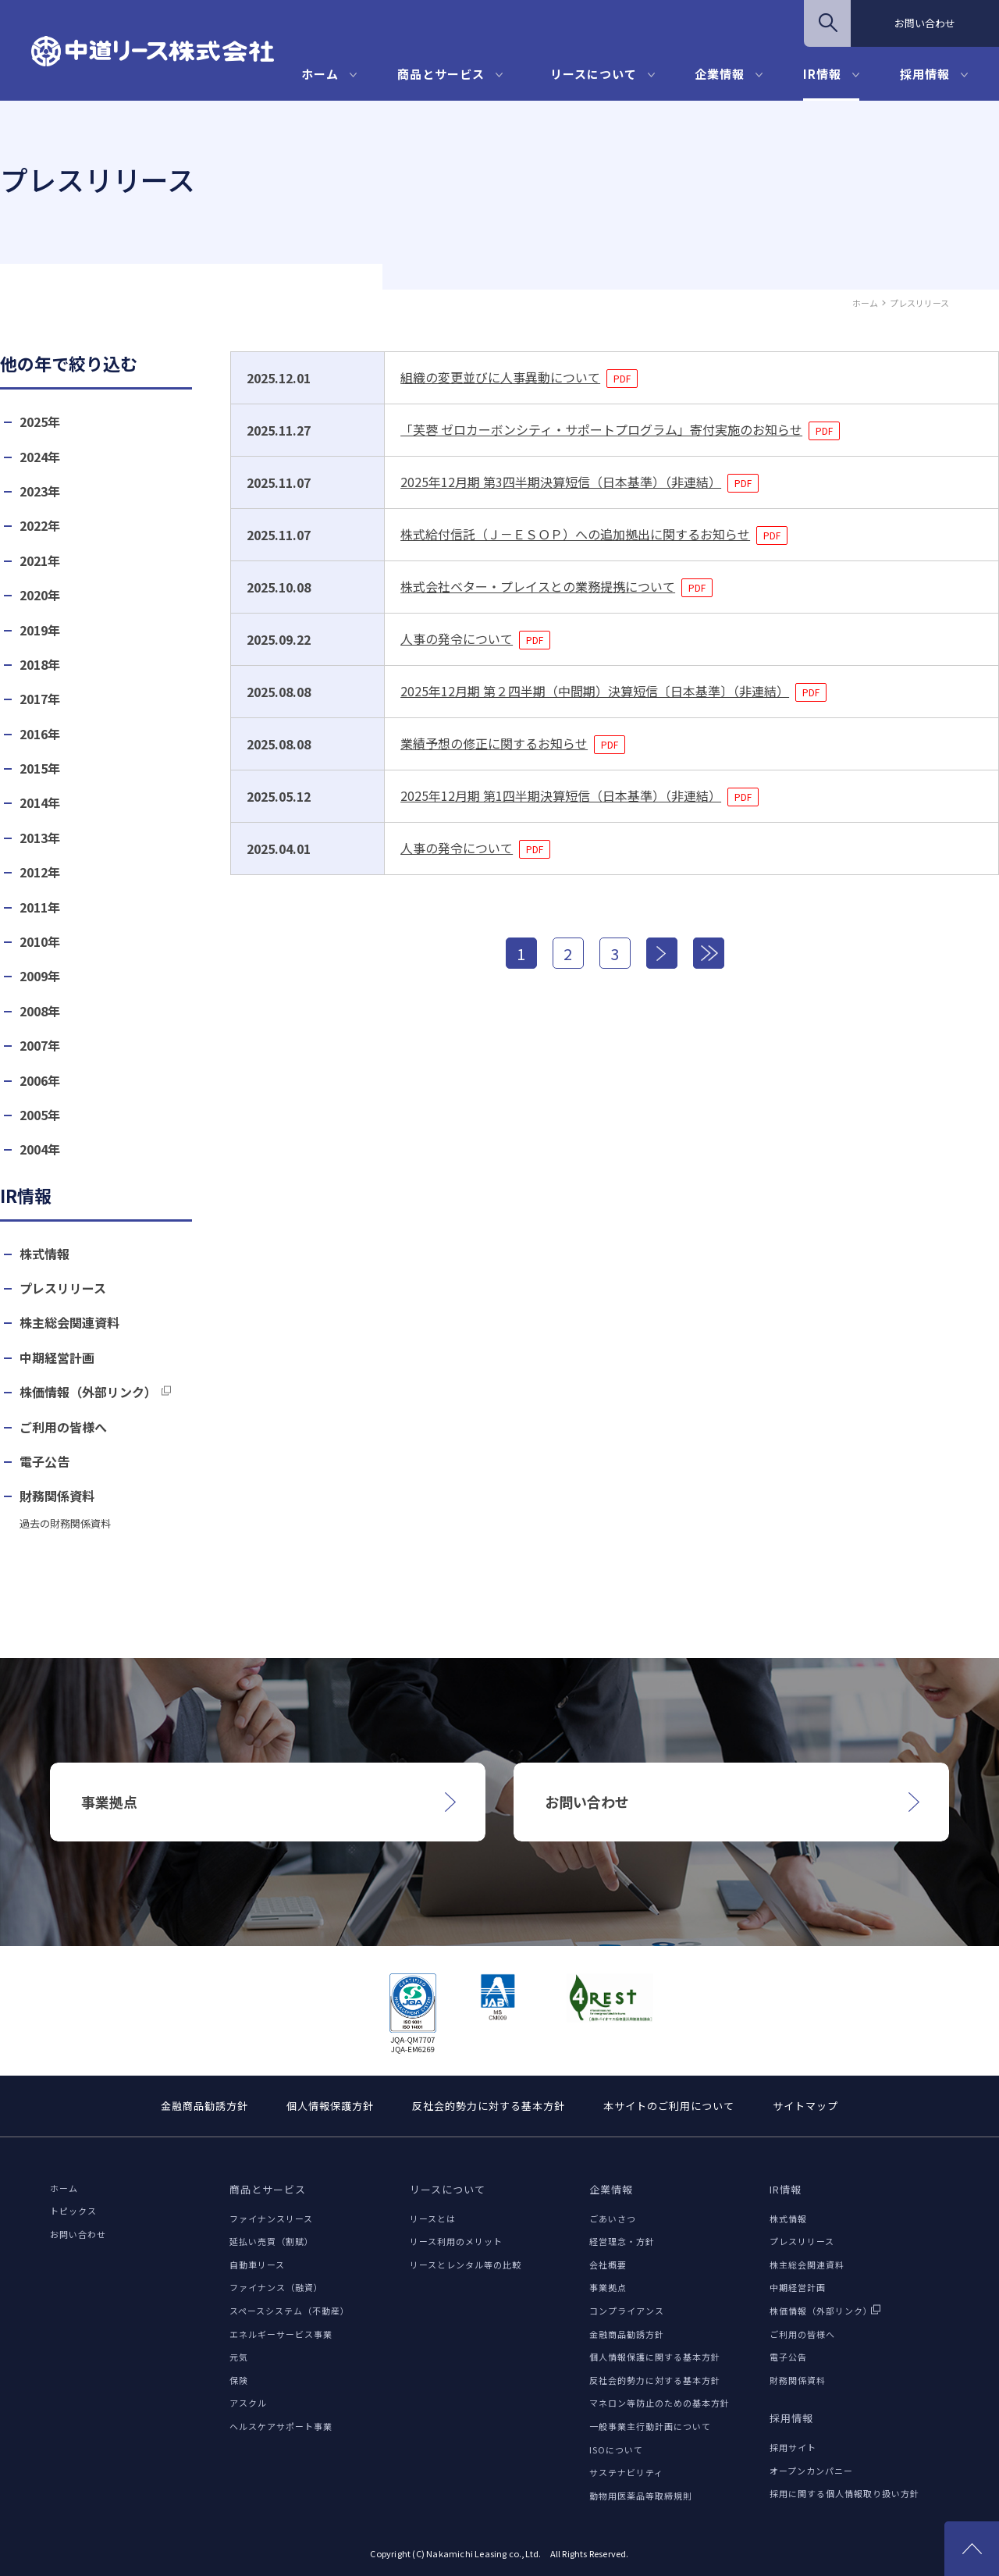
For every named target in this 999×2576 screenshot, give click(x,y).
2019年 (40, 630)
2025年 (40, 422)
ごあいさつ (612, 2218)
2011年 (40, 907)
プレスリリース (63, 1288)
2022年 (40, 526)
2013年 (40, 838)
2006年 (40, 1081)
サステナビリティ (626, 2472)
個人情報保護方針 (330, 2105)
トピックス (73, 2210)
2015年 (40, 768)
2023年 (40, 491)
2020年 (40, 595)
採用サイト (793, 2447)
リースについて (593, 74)
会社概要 (608, 2264)
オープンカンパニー (811, 2470)
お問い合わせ (924, 23)
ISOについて (616, 2449)
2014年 (40, 803)
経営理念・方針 (622, 2241)
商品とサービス (441, 74)
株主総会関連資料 (69, 1323)
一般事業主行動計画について (650, 2426)
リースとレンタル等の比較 (465, 2264)
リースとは (433, 2218)
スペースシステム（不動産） (289, 2310)
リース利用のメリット (456, 2241)
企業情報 (720, 74)
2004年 (40, 1149)
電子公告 (44, 1462)
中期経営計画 (57, 1358)
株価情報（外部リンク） (88, 1392)
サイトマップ (805, 2105)
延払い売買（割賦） (271, 2241)
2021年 (40, 561)
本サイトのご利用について (668, 2105)
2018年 (40, 665)
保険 (238, 2380)
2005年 (40, 1115)
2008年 (40, 1011)
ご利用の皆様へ (63, 1427)
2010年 (40, 942)
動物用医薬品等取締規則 (640, 2495)
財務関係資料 (57, 1496)
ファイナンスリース (271, 2218)
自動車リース (257, 2264)
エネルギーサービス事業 (280, 2334)
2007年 (40, 1046)
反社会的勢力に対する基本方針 (488, 2105)
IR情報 (822, 74)
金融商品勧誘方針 (204, 2105)
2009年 (40, 976)
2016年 (40, 734)
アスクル (248, 2402)
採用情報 (925, 74)
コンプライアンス (626, 2310)
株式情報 (44, 1254)
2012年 (40, 872)
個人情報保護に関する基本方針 (654, 2356)
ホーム (320, 74)
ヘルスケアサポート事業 (280, 2426)
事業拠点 (608, 2287)
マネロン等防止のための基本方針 (659, 2402)
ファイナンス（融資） (276, 2287)
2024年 (40, 457)
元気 (238, 2356)
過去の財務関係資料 (65, 1524)
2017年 (40, 699)
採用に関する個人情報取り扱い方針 (844, 2493)
